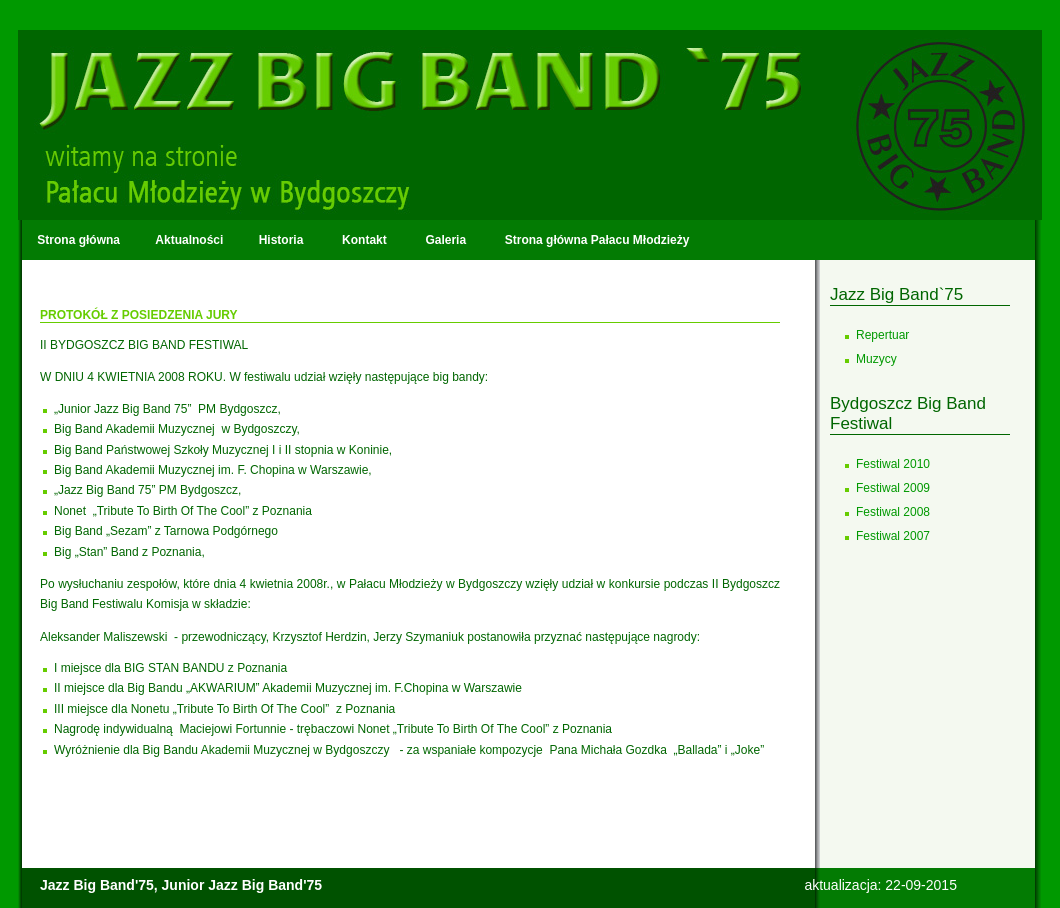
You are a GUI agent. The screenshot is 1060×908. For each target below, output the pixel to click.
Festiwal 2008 (893, 512)
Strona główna (78, 240)
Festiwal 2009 (893, 488)
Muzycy (876, 359)
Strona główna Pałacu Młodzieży (595, 240)
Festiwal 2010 (893, 464)
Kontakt (364, 240)
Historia (280, 240)
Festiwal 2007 (893, 536)
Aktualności (189, 240)
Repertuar (882, 335)
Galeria (445, 240)
